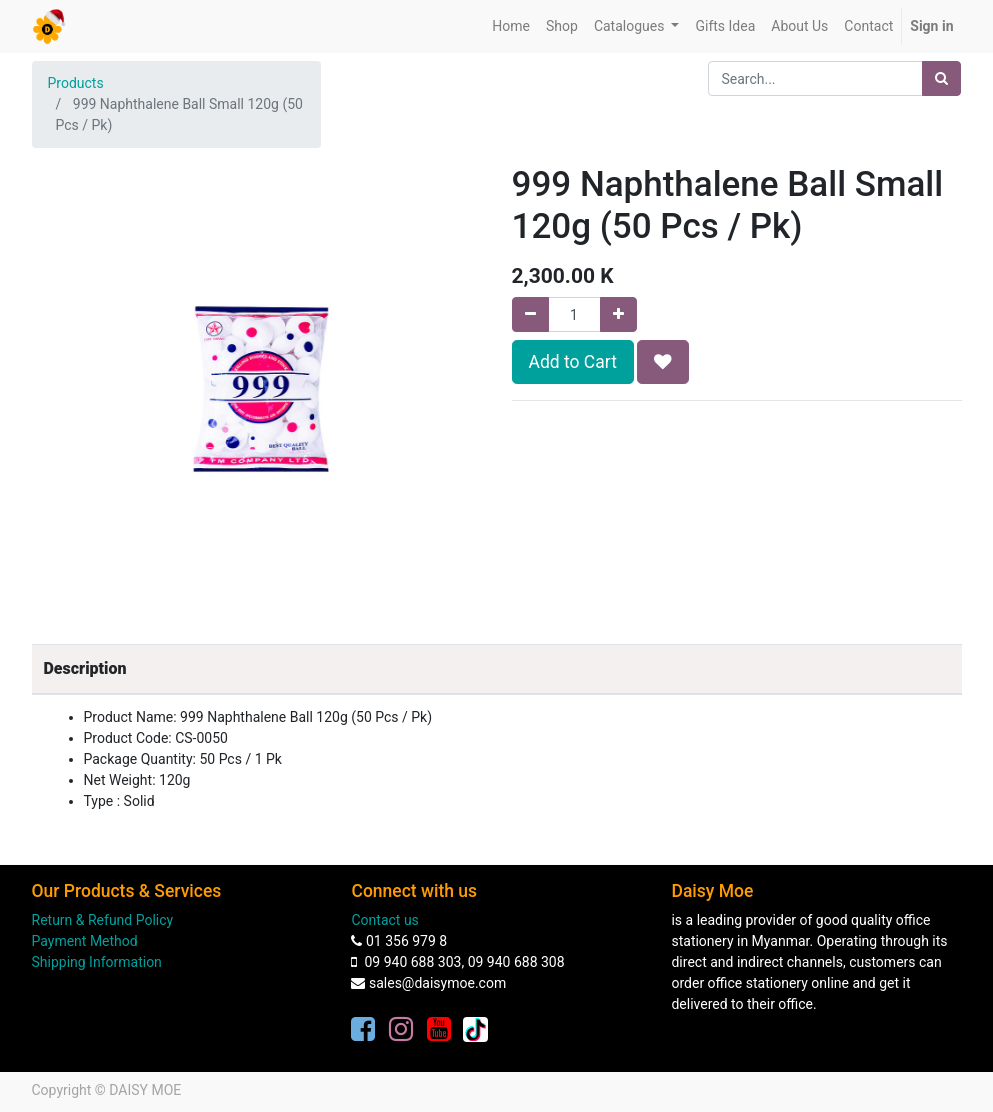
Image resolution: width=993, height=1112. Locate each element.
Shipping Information (97, 962)
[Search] (941, 78)
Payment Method (85, 941)
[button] (663, 362)
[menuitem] (511, 26)
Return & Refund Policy (103, 920)
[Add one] (618, 314)
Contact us (384, 920)
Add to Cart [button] (573, 362)
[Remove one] (530, 314)
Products (76, 83)
